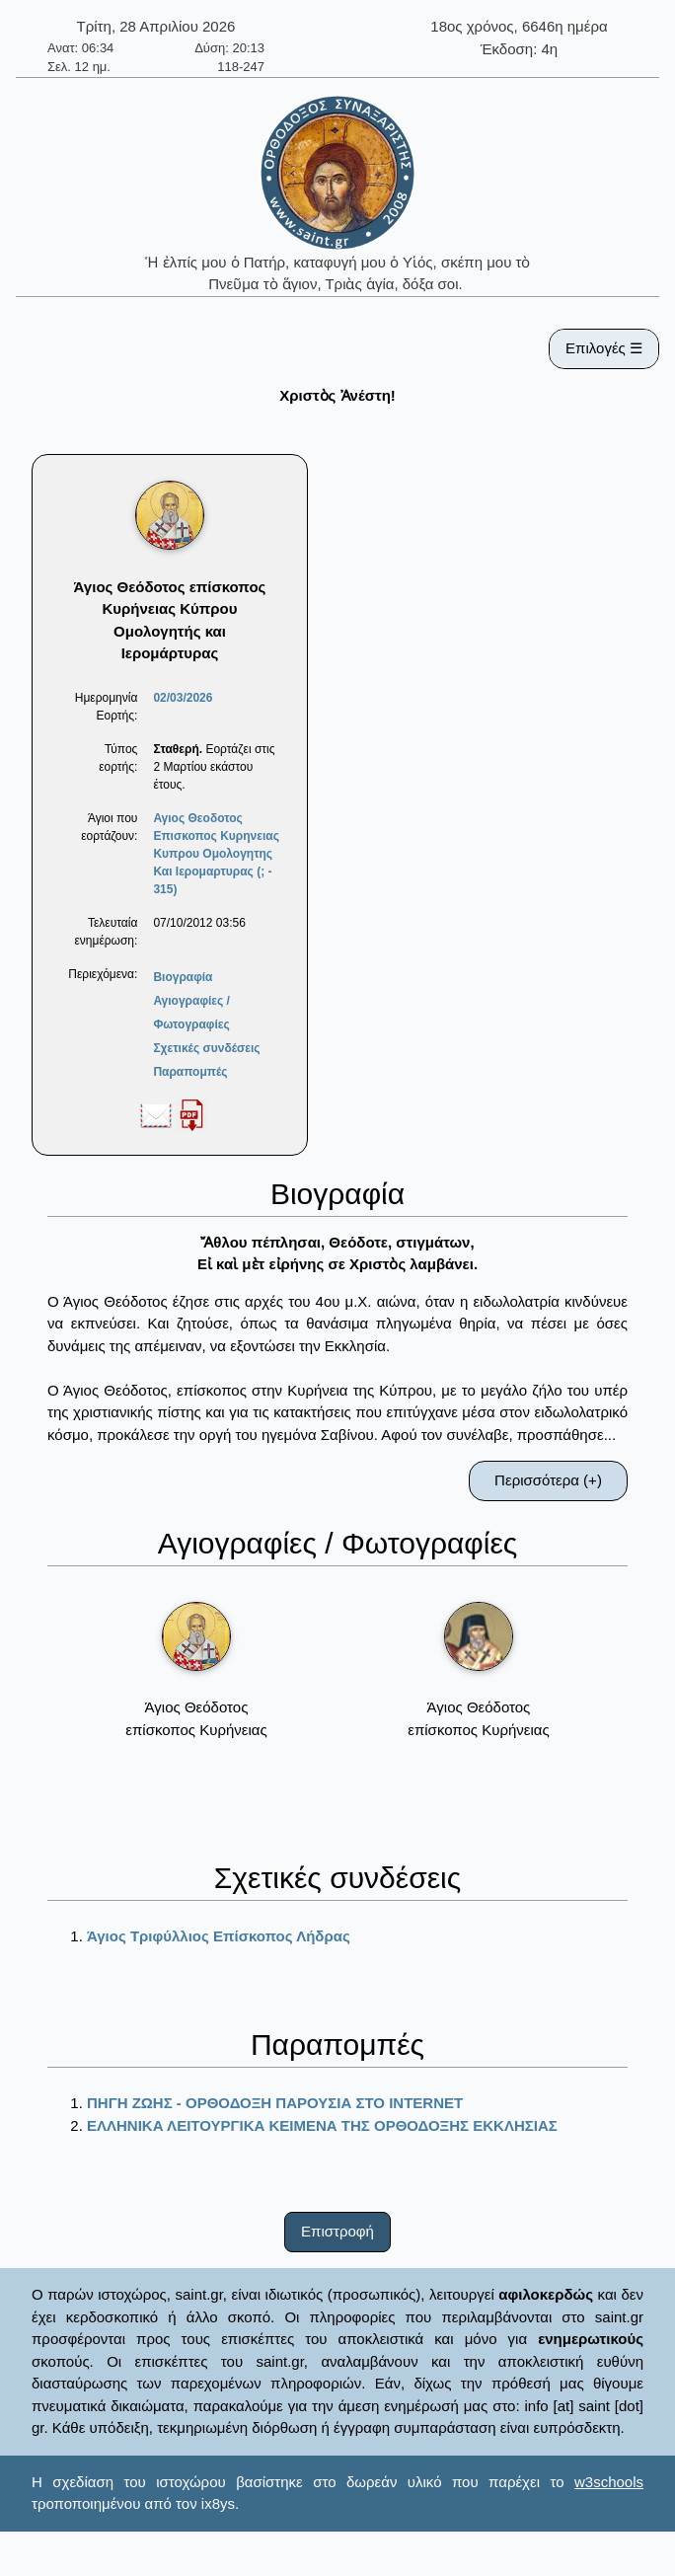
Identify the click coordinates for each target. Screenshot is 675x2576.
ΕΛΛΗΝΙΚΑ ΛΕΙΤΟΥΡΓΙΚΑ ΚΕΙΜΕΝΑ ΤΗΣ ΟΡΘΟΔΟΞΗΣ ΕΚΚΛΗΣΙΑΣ (322, 2125)
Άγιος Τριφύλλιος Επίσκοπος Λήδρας (218, 1936)
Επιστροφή (337, 2231)
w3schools (608, 2481)
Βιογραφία (182, 977)
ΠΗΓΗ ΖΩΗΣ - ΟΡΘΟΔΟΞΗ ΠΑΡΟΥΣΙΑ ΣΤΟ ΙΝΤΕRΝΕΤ (275, 2102)
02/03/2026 (182, 698)
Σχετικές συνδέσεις (206, 1048)
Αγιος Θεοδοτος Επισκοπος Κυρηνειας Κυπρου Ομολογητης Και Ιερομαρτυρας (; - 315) (216, 853)
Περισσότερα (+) (548, 1480)
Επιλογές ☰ (603, 348)
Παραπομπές (190, 1072)
